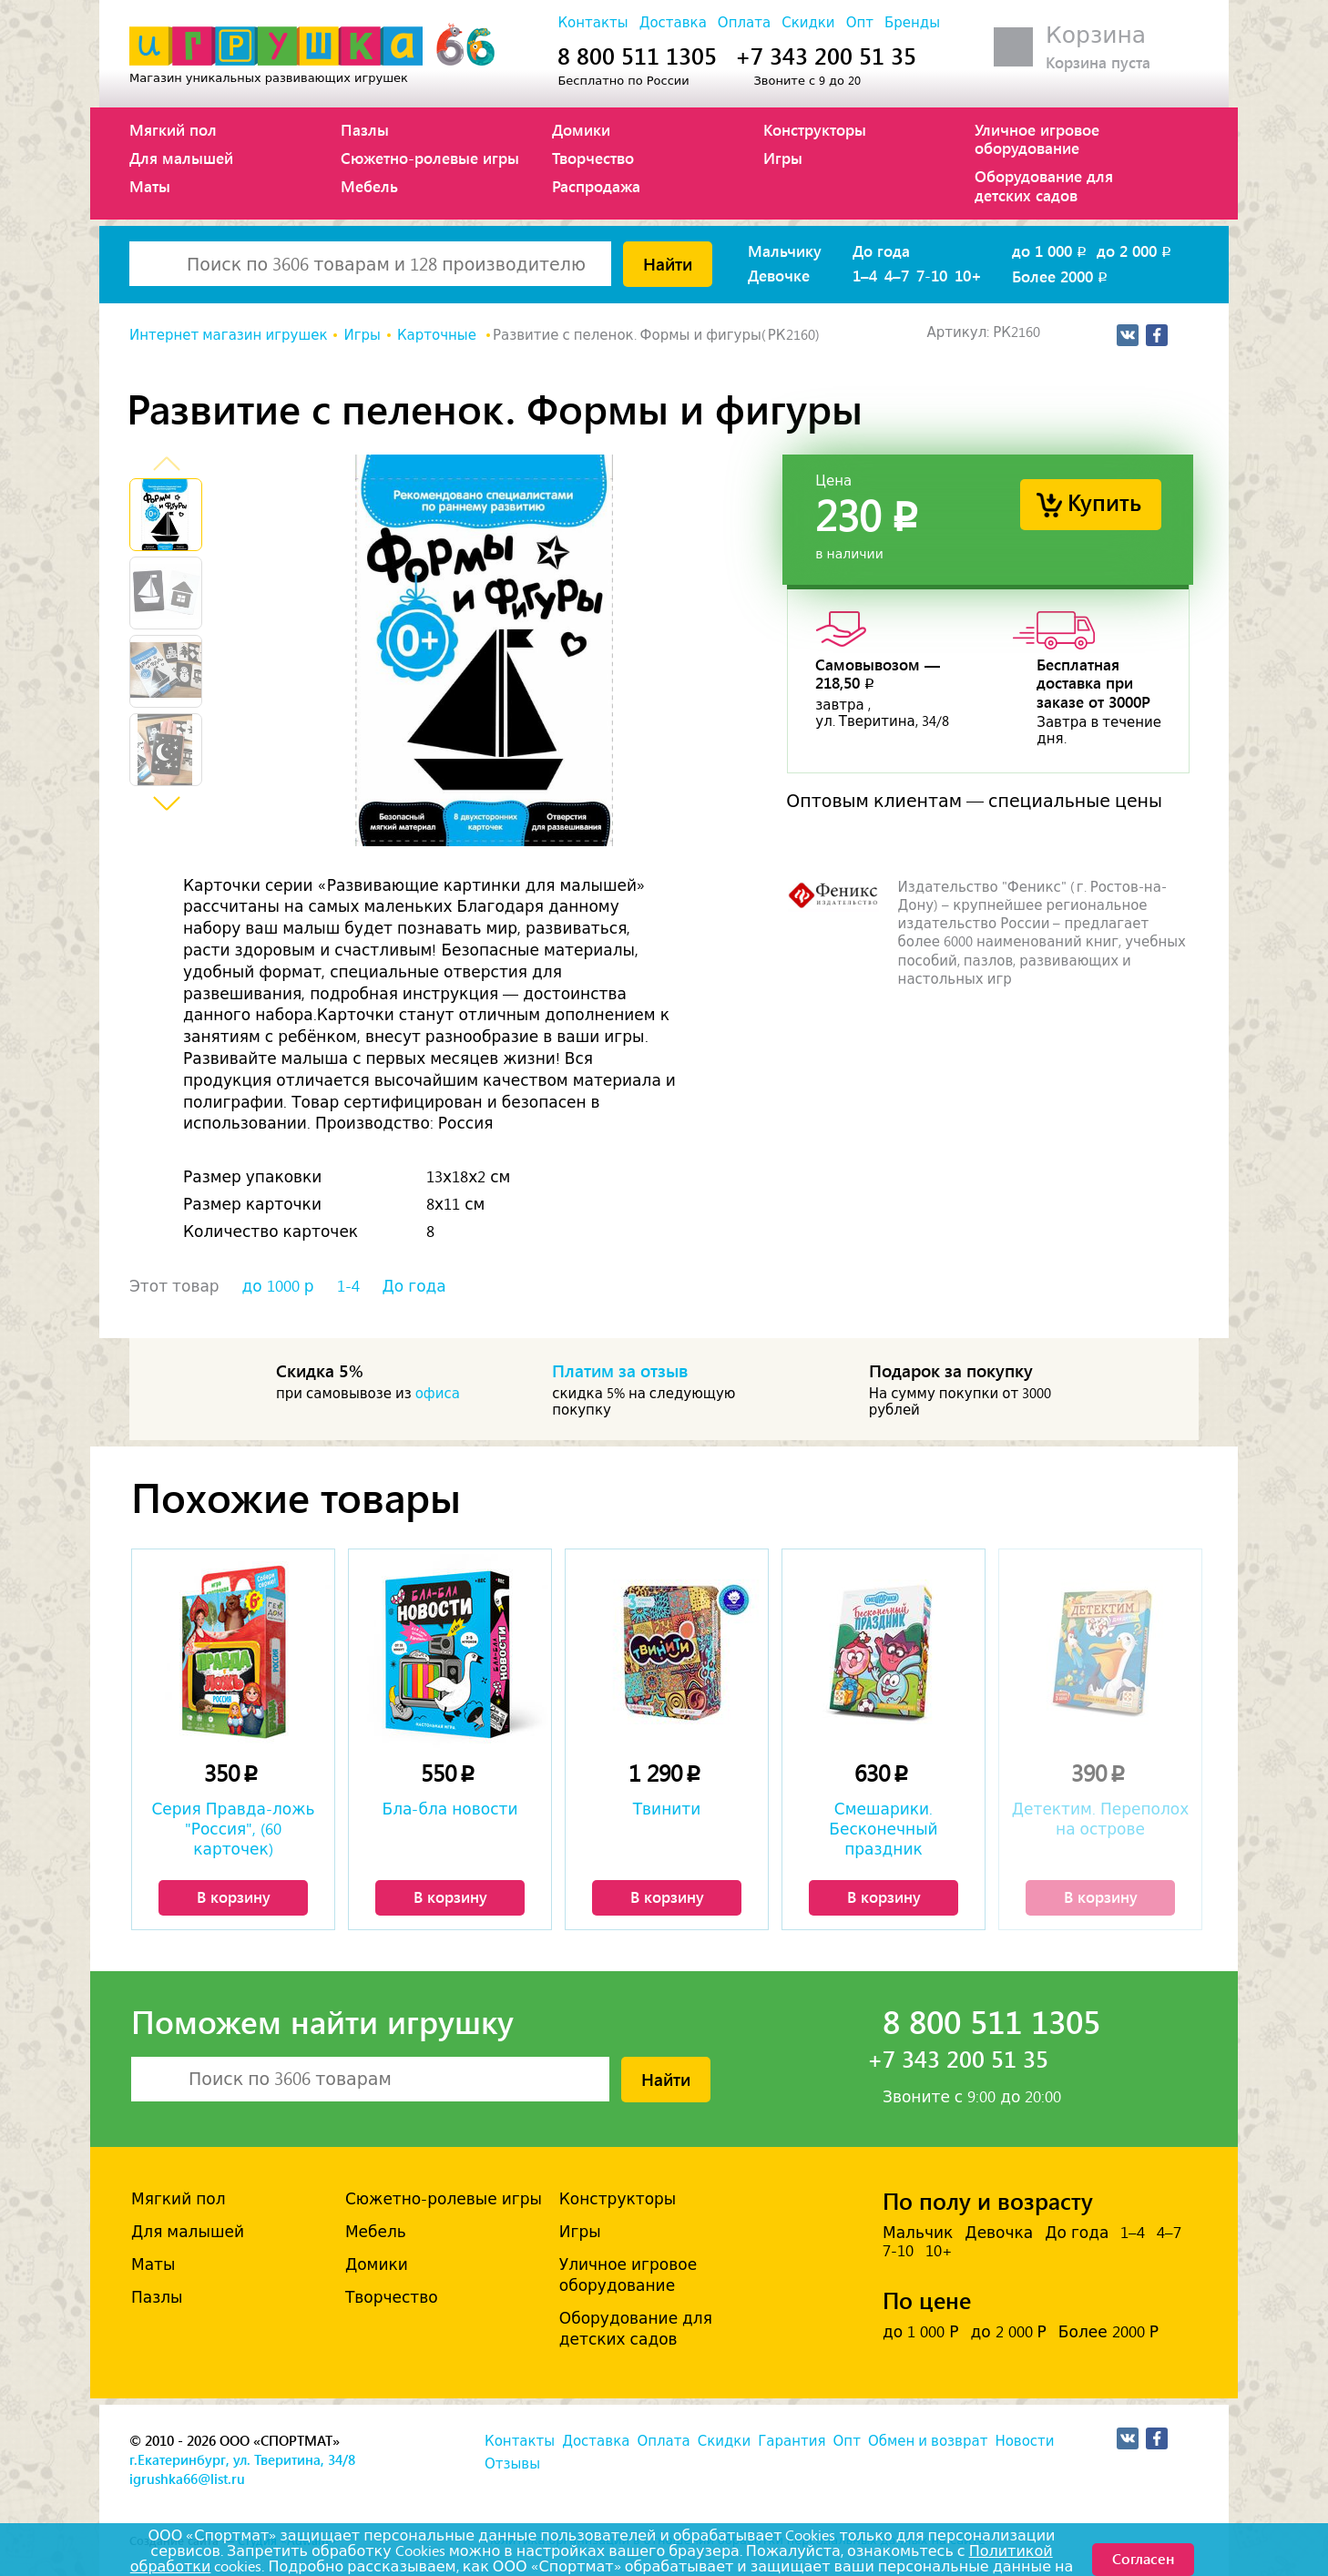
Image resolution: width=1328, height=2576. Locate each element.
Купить (1104, 501)
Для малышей (181, 158)
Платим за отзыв (620, 1370)
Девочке (779, 275)
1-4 (348, 1286)
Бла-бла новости (450, 1809)
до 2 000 (1135, 250)
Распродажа (596, 186)
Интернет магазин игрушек (228, 335)
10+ (968, 275)
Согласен (1143, 2558)
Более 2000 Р (1108, 2332)
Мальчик (918, 2232)
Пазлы (365, 129)
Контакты (592, 23)
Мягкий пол (173, 129)
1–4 (865, 275)
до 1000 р (278, 1286)
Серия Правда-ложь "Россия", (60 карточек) (232, 1829)
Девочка (999, 2232)
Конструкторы (814, 129)
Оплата (744, 23)
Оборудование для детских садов (1044, 185)
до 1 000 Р (920, 2332)
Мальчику (785, 250)
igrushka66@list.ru (187, 2478)
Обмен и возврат (927, 2441)
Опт (859, 23)
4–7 (896, 275)
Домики (581, 129)
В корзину (234, 1896)
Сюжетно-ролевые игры (430, 158)
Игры (782, 158)
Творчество (593, 158)
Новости (1024, 2441)
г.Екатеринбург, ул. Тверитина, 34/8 (242, 2459)
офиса (437, 1393)
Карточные (438, 335)
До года (881, 250)
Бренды (912, 23)
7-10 (931, 275)
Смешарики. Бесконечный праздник (883, 1829)
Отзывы (512, 2464)
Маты (149, 186)
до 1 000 (1050, 250)
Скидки (807, 23)
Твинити (667, 1809)
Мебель (369, 186)
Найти (667, 263)
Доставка (673, 23)
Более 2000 (1061, 276)
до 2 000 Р (1008, 2332)
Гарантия (791, 2441)
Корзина (1096, 35)
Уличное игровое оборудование (1037, 138)
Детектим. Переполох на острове (1100, 1819)
